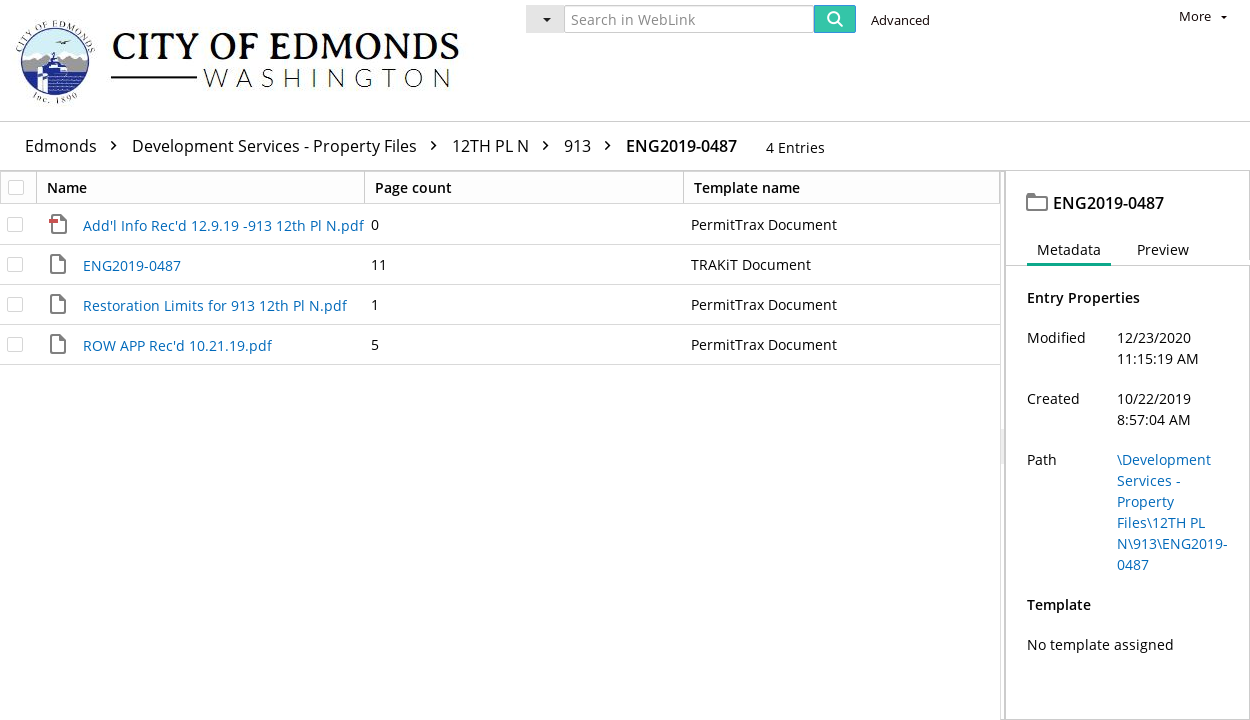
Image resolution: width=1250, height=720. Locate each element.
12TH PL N (505, 146)
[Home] (247, 60)
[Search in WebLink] (689, 19)
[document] (1128, 445)
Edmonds (76, 146)
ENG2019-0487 (681, 146)
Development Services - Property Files (289, 146)
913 (592, 146)
